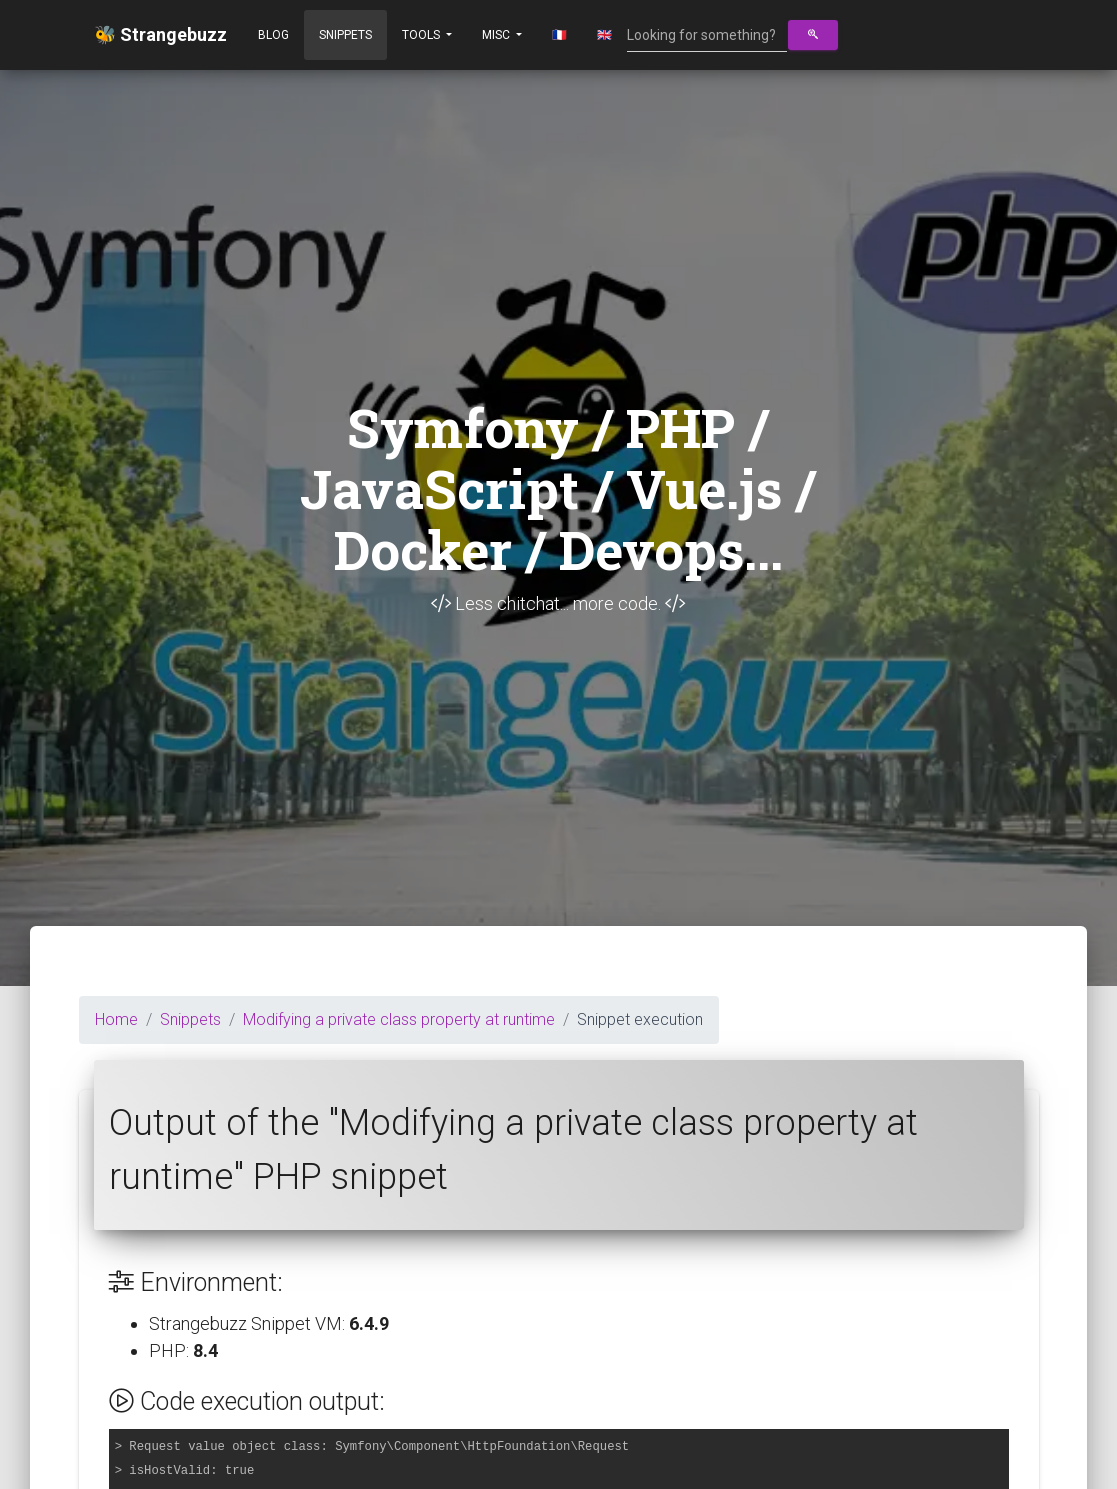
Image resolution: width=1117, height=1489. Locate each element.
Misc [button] (497, 35)
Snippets (345, 35)
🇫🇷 (559, 35)
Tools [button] (422, 35)
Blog (273, 35)
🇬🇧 (604, 35)
